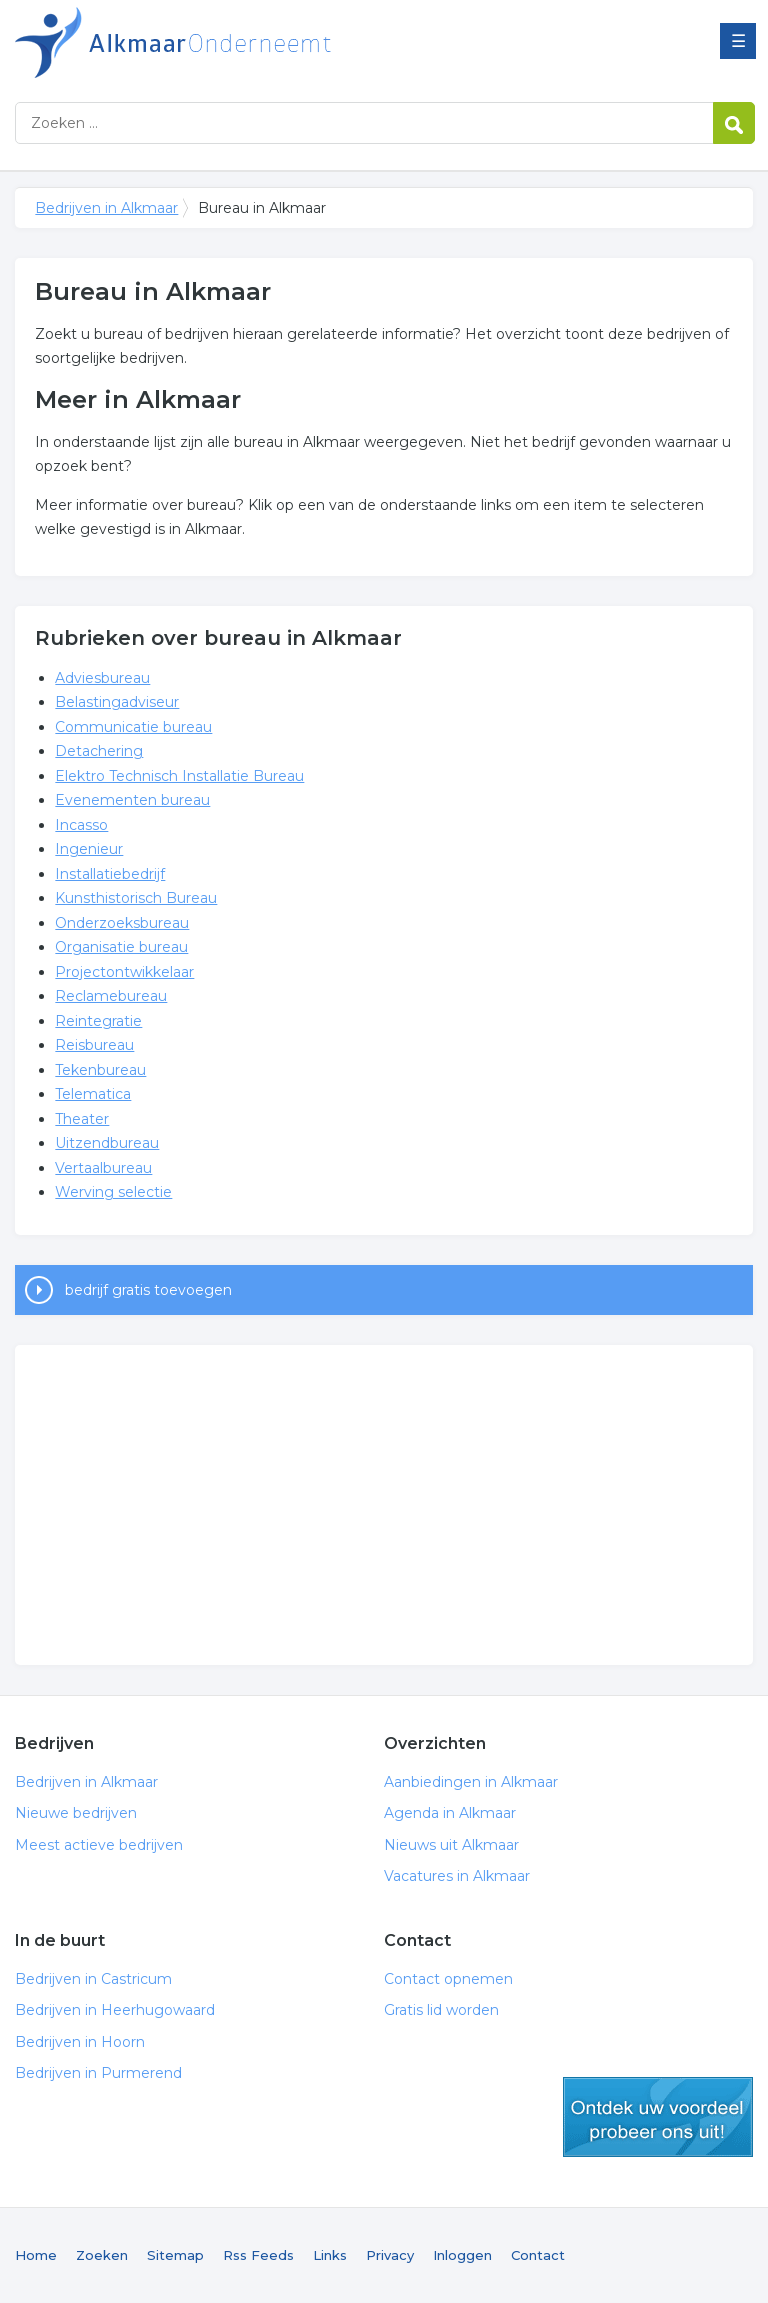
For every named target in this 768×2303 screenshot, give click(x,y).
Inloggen (462, 2255)
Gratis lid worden (441, 2010)
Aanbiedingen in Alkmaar (471, 1782)
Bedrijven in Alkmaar (265, 42)
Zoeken (102, 2255)
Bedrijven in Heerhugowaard (115, 2010)
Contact (538, 2255)
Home (36, 2255)
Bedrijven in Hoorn (80, 2042)
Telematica (93, 1094)
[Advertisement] (383, 1505)
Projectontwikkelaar (124, 972)
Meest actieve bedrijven (99, 1845)
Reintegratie (98, 1021)
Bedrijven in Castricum (93, 1979)
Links (330, 2255)
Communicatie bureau (133, 727)
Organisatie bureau (121, 947)
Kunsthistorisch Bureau (136, 898)
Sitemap (175, 2255)
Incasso (81, 825)
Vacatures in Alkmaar (457, 1876)
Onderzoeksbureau (122, 923)
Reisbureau (94, 1045)
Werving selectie (113, 1192)
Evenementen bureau (132, 800)
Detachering (99, 751)
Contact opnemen (448, 1979)
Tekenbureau (100, 1070)
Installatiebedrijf (110, 874)
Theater (82, 1119)
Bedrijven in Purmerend (98, 2073)
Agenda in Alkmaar (450, 1813)
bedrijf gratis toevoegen (148, 1290)
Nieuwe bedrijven (76, 1813)
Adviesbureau (102, 678)
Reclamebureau (111, 996)
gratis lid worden (658, 2117)
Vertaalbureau (103, 1168)
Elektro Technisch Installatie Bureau (179, 776)
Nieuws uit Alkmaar (451, 1845)
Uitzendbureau (107, 1143)
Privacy (390, 2255)
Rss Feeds (258, 2255)
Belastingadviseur (117, 702)
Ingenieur (89, 849)
